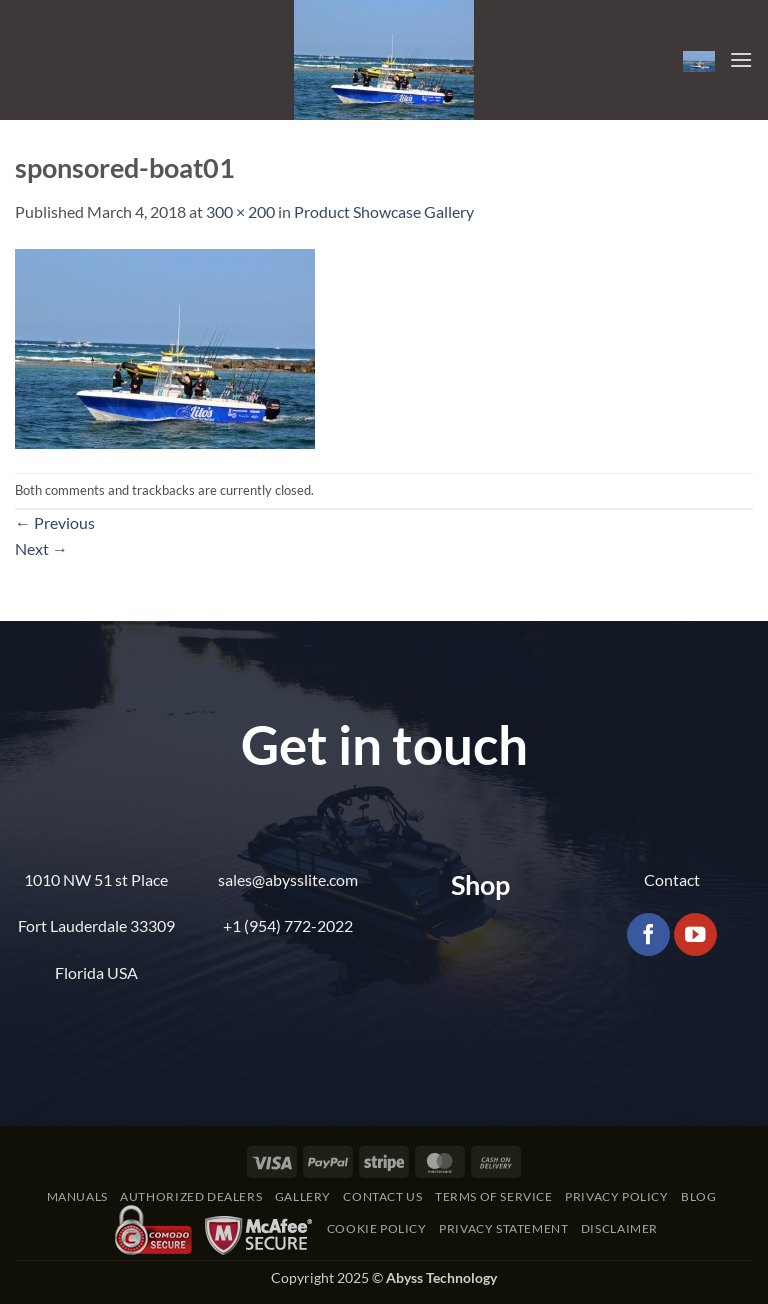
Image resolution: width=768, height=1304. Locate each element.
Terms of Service (494, 1196)
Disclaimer (619, 1228)
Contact (672, 879)
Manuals (77, 1196)
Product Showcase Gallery (384, 211)
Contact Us (382, 1196)
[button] (699, 59)
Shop (480, 884)
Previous (55, 522)
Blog (698, 1196)
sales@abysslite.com (288, 879)
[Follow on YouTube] (695, 934)
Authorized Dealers (191, 1196)
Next (41, 548)
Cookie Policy (377, 1228)
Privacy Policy (617, 1196)
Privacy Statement (503, 1228)
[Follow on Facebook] (648, 934)
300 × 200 (240, 211)
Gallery (303, 1196)
